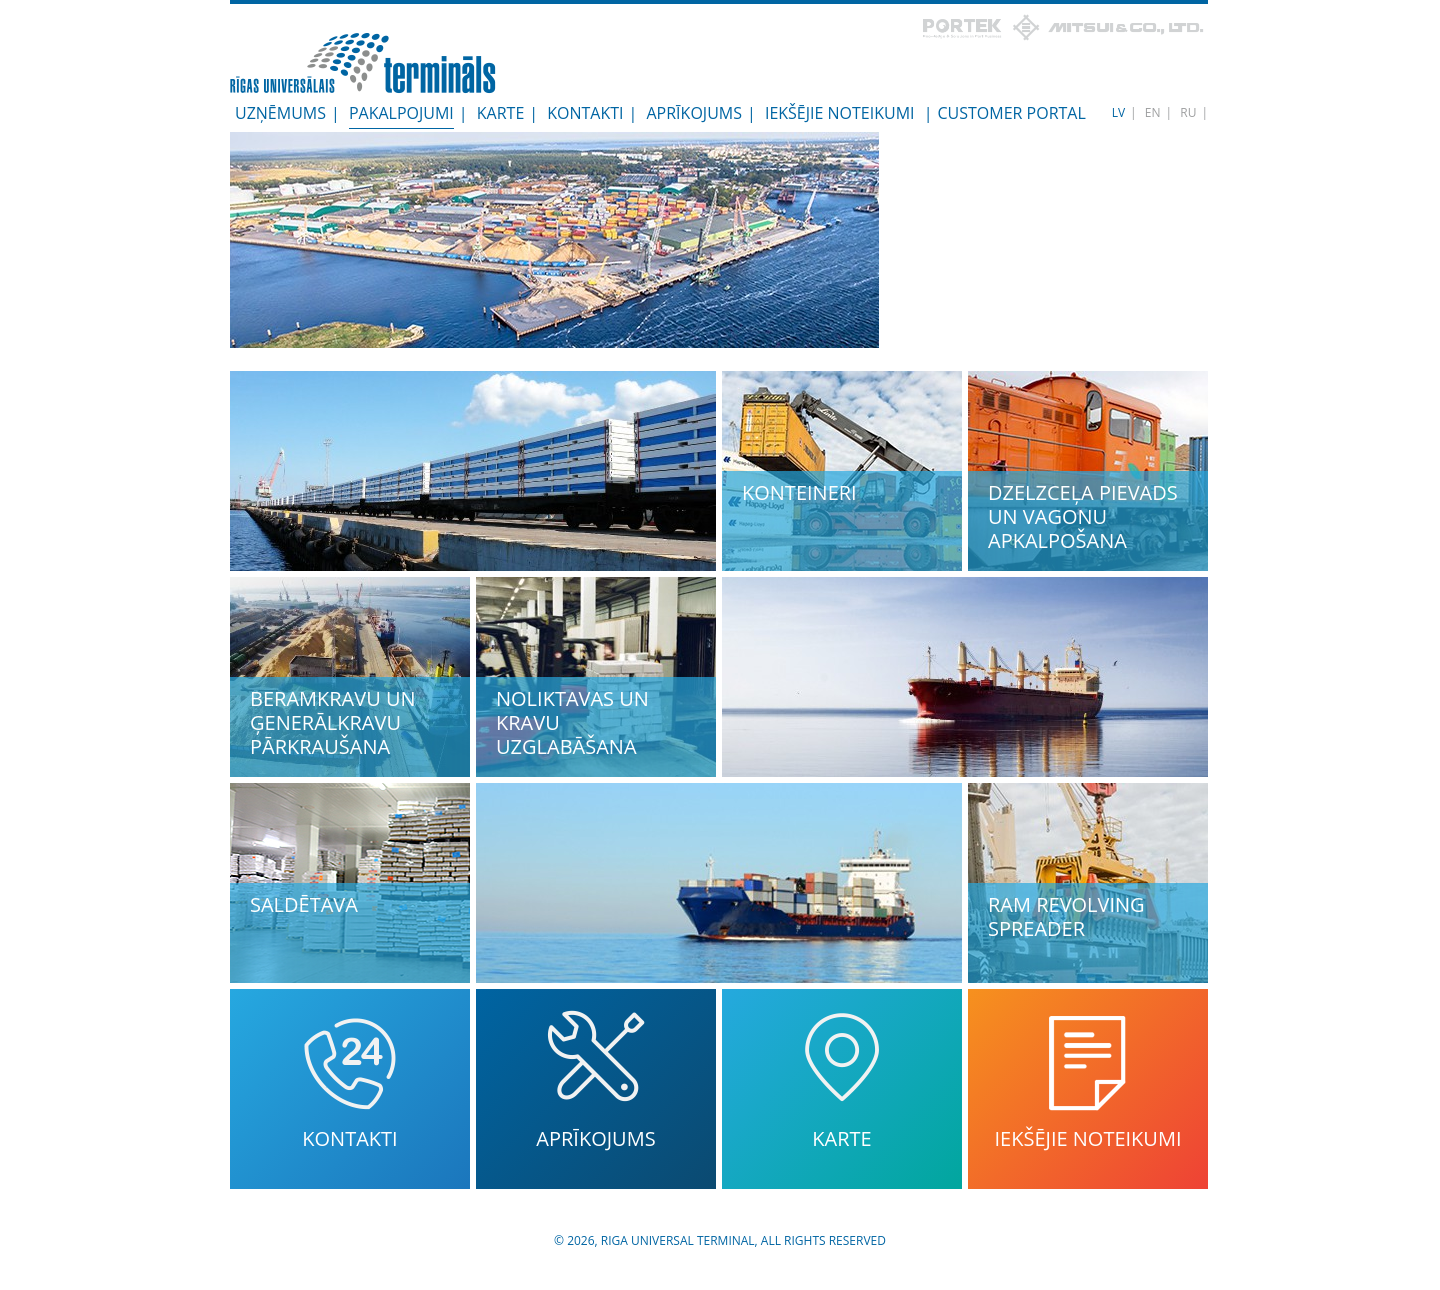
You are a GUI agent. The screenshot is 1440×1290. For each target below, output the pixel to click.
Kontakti (585, 113)
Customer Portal (1011, 113)
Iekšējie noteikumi (840, 113)
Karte (501, 113)
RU (1188, 112)
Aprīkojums (694, 113)
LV (1118, 112)
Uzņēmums (280, 113)
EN (1153, 112)
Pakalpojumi (401, 113)
